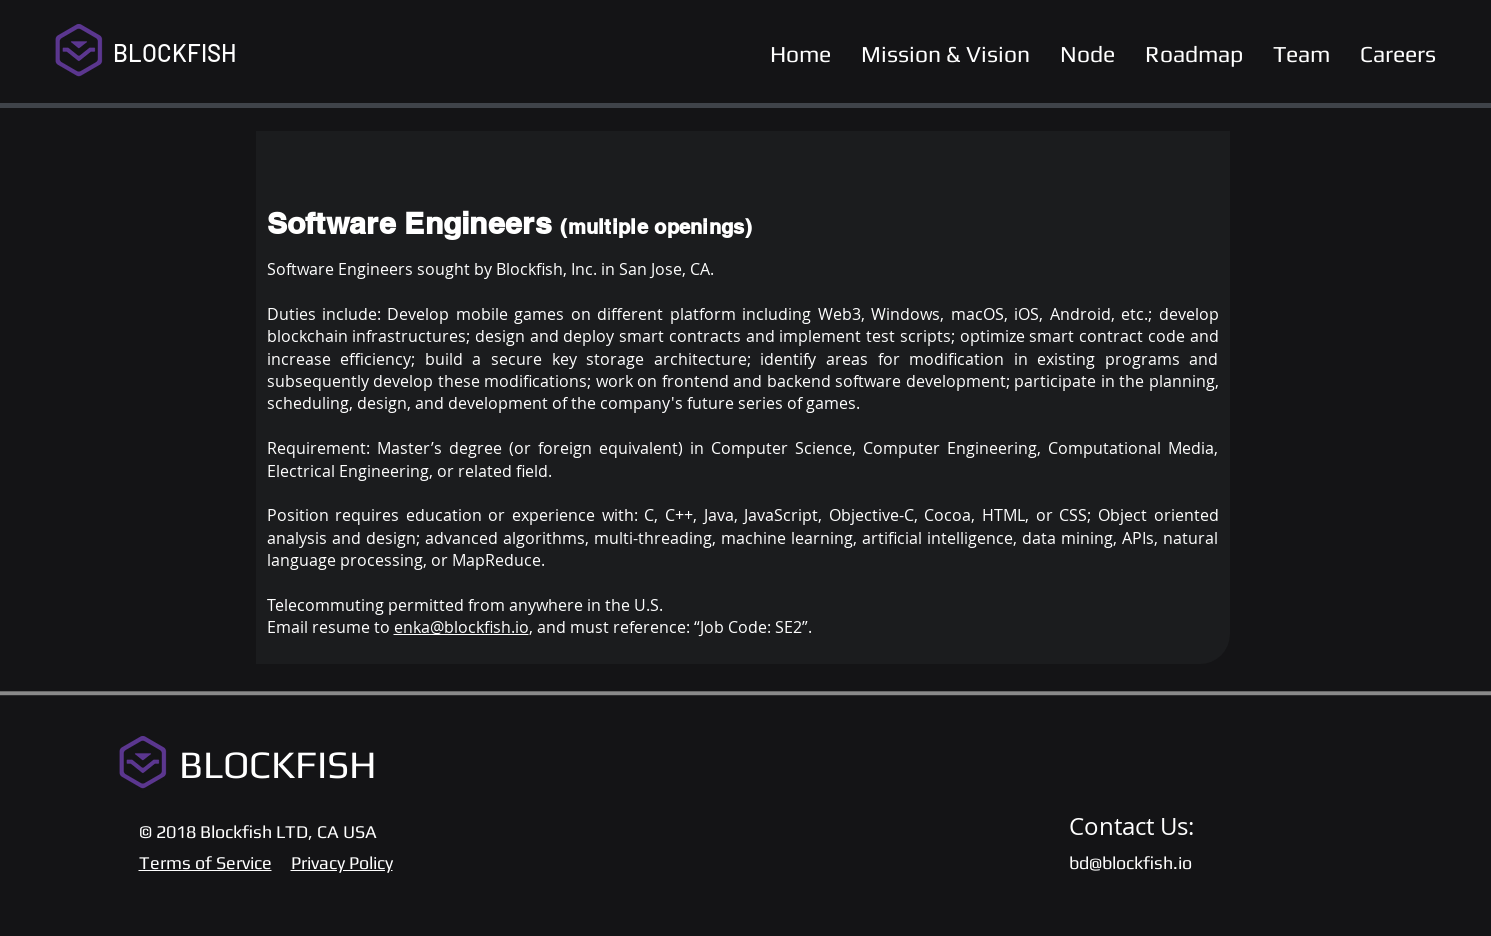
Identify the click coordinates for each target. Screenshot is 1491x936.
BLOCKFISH (174, 52)
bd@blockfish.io (1130, 862)
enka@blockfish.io (461, 627)
